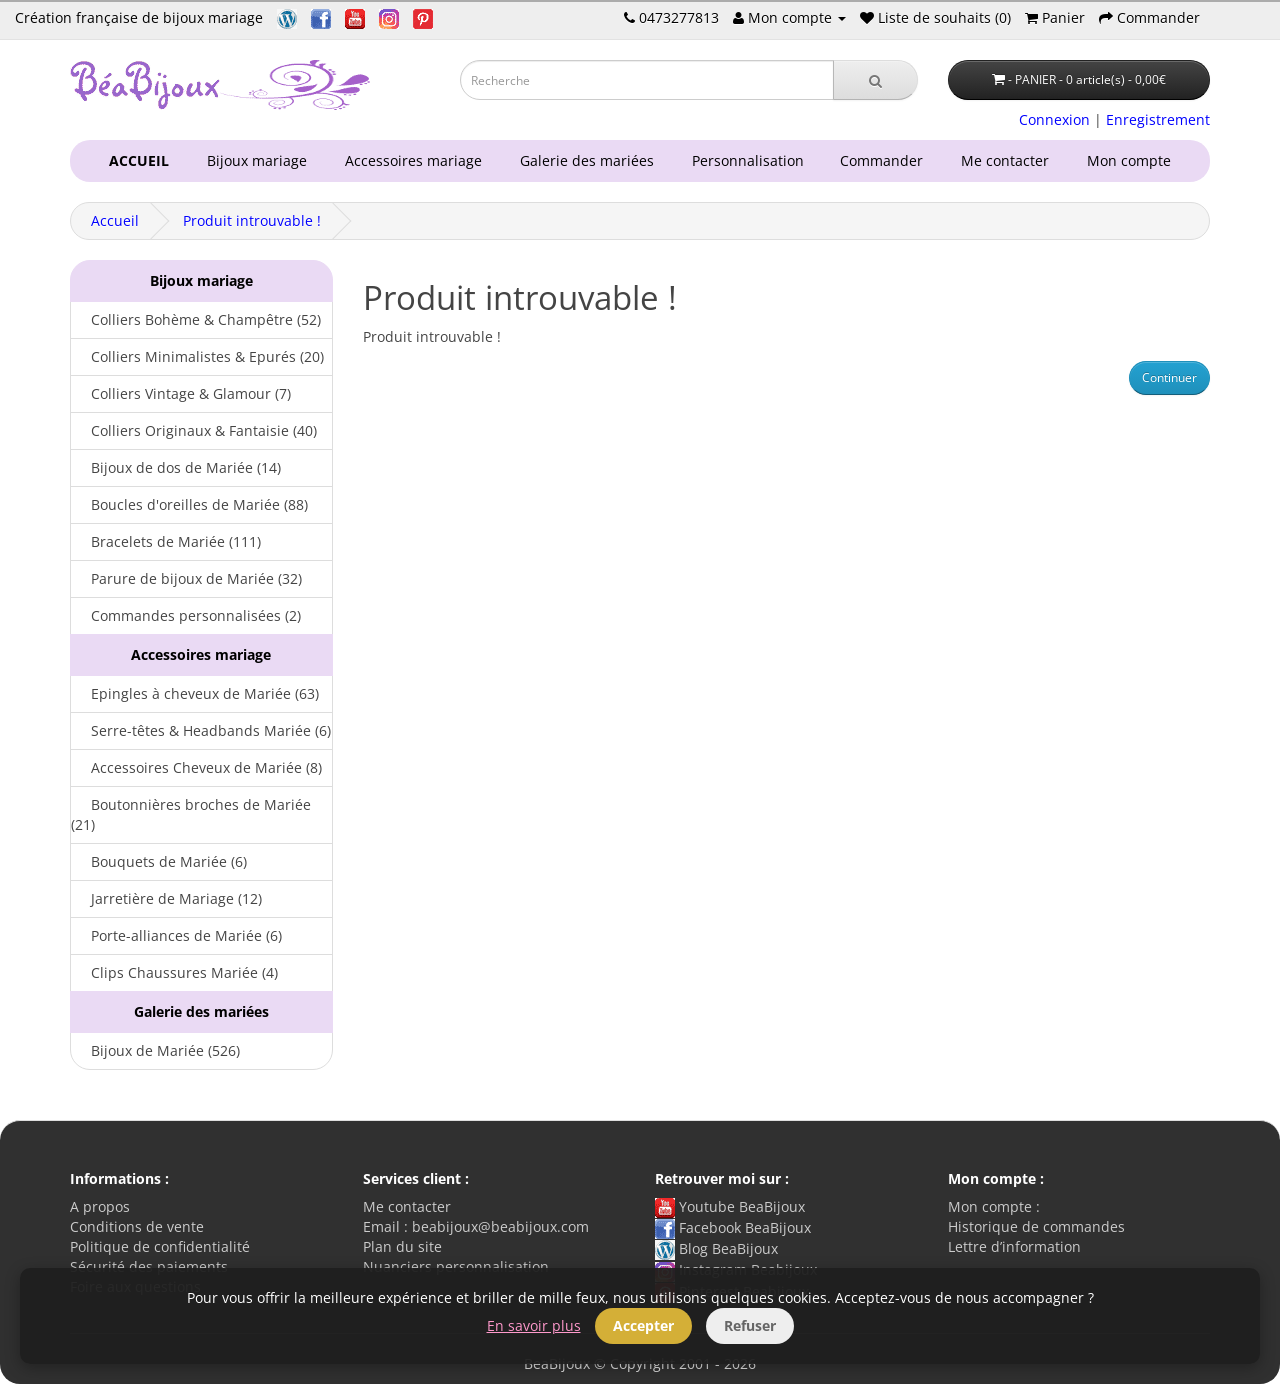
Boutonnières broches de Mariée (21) (191, 814)
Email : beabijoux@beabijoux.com (476, 1226)
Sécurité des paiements (149, 1266)
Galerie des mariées (583, 160)
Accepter (643, 1325)
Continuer (1169, 377)
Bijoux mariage (253, 160)
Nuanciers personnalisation (456, 1266)
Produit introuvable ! (252, 220)
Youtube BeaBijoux (730, 1206)
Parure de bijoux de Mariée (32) (186, 578)
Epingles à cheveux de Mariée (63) (195, 693)
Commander (885, 160)
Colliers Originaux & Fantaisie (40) (194, 430)
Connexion (1054, 119)
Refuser (750, 1325)
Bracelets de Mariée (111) (166, 541)
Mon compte (1133, 160)
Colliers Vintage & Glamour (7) (181, 393)
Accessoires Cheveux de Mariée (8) (196, 767)
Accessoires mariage (409, 160)
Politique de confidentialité (160, 1246)
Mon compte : (994, 1206)
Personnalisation (744, 160)
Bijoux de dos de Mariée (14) (176, 467)
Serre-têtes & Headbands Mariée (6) (201, 730)
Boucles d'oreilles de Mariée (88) (189, 504)
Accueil (115, 220)
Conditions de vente (137, 1226)
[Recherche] (875, 80)
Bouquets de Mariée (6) (159, 861)
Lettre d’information (1014, 1246)
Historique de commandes (1036, 1226)
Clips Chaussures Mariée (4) (174, 972)
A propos (100, 1206)
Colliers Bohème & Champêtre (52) (196, 319)
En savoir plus (534, 1325)
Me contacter (1009, 160)
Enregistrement (1158, 119)
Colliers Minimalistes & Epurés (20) (197, 356)
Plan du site (402, 1246)
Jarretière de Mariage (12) (166, 898)
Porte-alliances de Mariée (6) (176, 935)
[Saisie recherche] (647, 80)
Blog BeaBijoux (716, 1248)
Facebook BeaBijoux (733, 1227)
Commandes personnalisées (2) (186, 615)
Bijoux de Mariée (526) (155, 1050)
